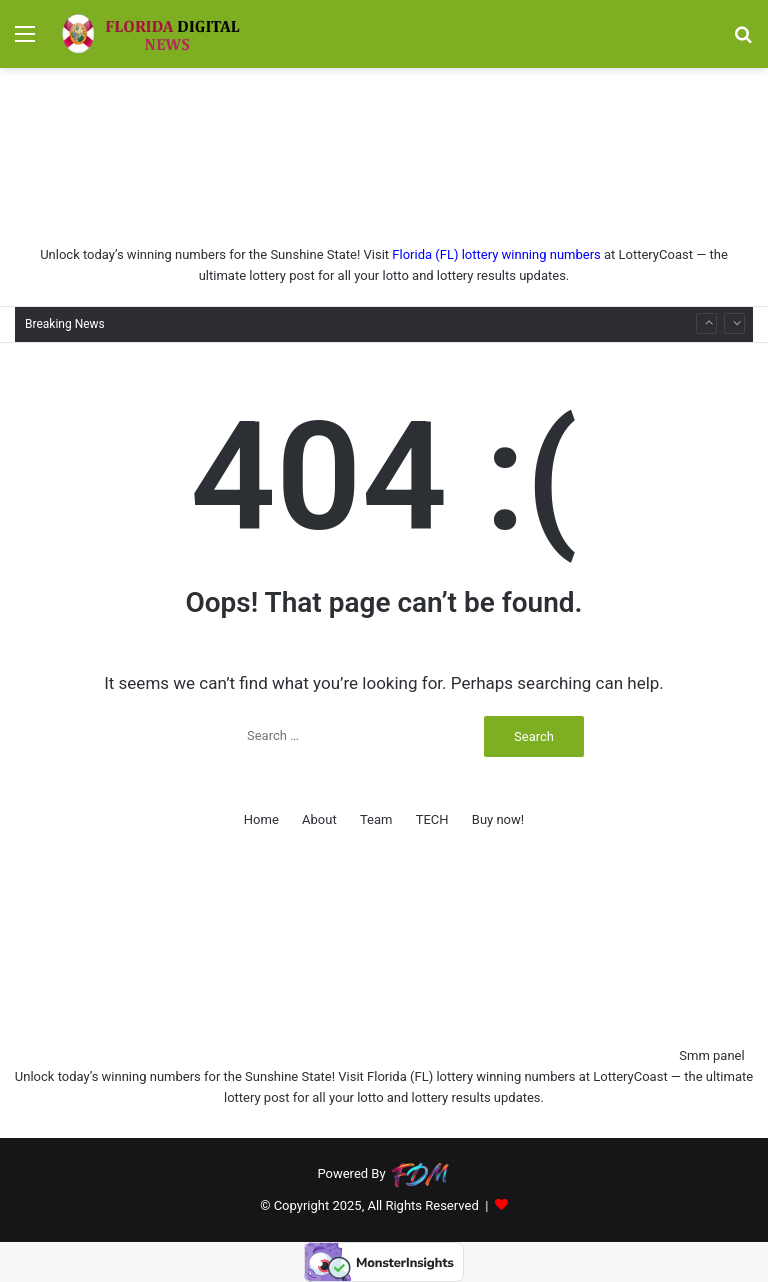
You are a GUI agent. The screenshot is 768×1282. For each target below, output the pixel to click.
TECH (432, 819)
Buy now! (498, 819)
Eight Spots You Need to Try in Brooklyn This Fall (264, 306)
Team (376, 819)
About (319, 819)
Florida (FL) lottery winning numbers (496, 254)
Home (261, 819)
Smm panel (711, 1055)
